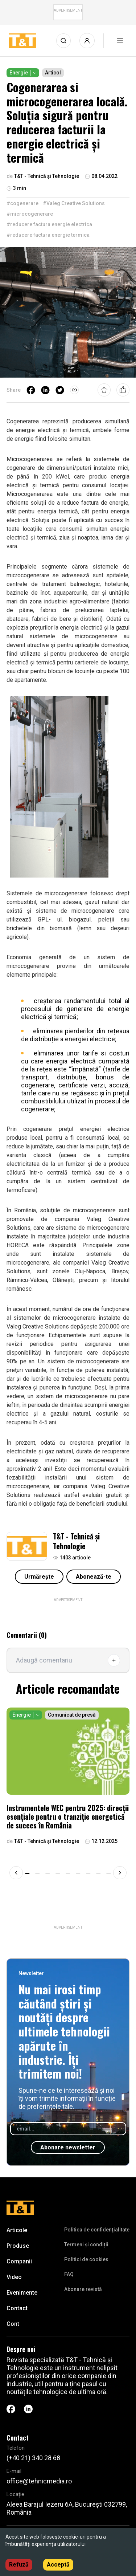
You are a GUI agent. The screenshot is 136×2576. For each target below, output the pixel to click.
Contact (17, 2308)
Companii (19, 2261)
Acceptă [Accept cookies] (58, 2564)
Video (14, 2277)
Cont (13, 2323)
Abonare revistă (83, 2289)
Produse (18, 2245)
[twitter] (59, 390)
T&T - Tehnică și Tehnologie (76, 1541)
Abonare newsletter (67, 2147)
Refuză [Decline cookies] (19, 2564)
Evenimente (22, 2292)
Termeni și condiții (86, 2244)
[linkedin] (45, 390)
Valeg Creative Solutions (38, 1326)
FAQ (69, 2274)
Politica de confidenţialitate (96, 2230)
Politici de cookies (86, 2259)
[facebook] (30, 390)
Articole (17, 2230)
